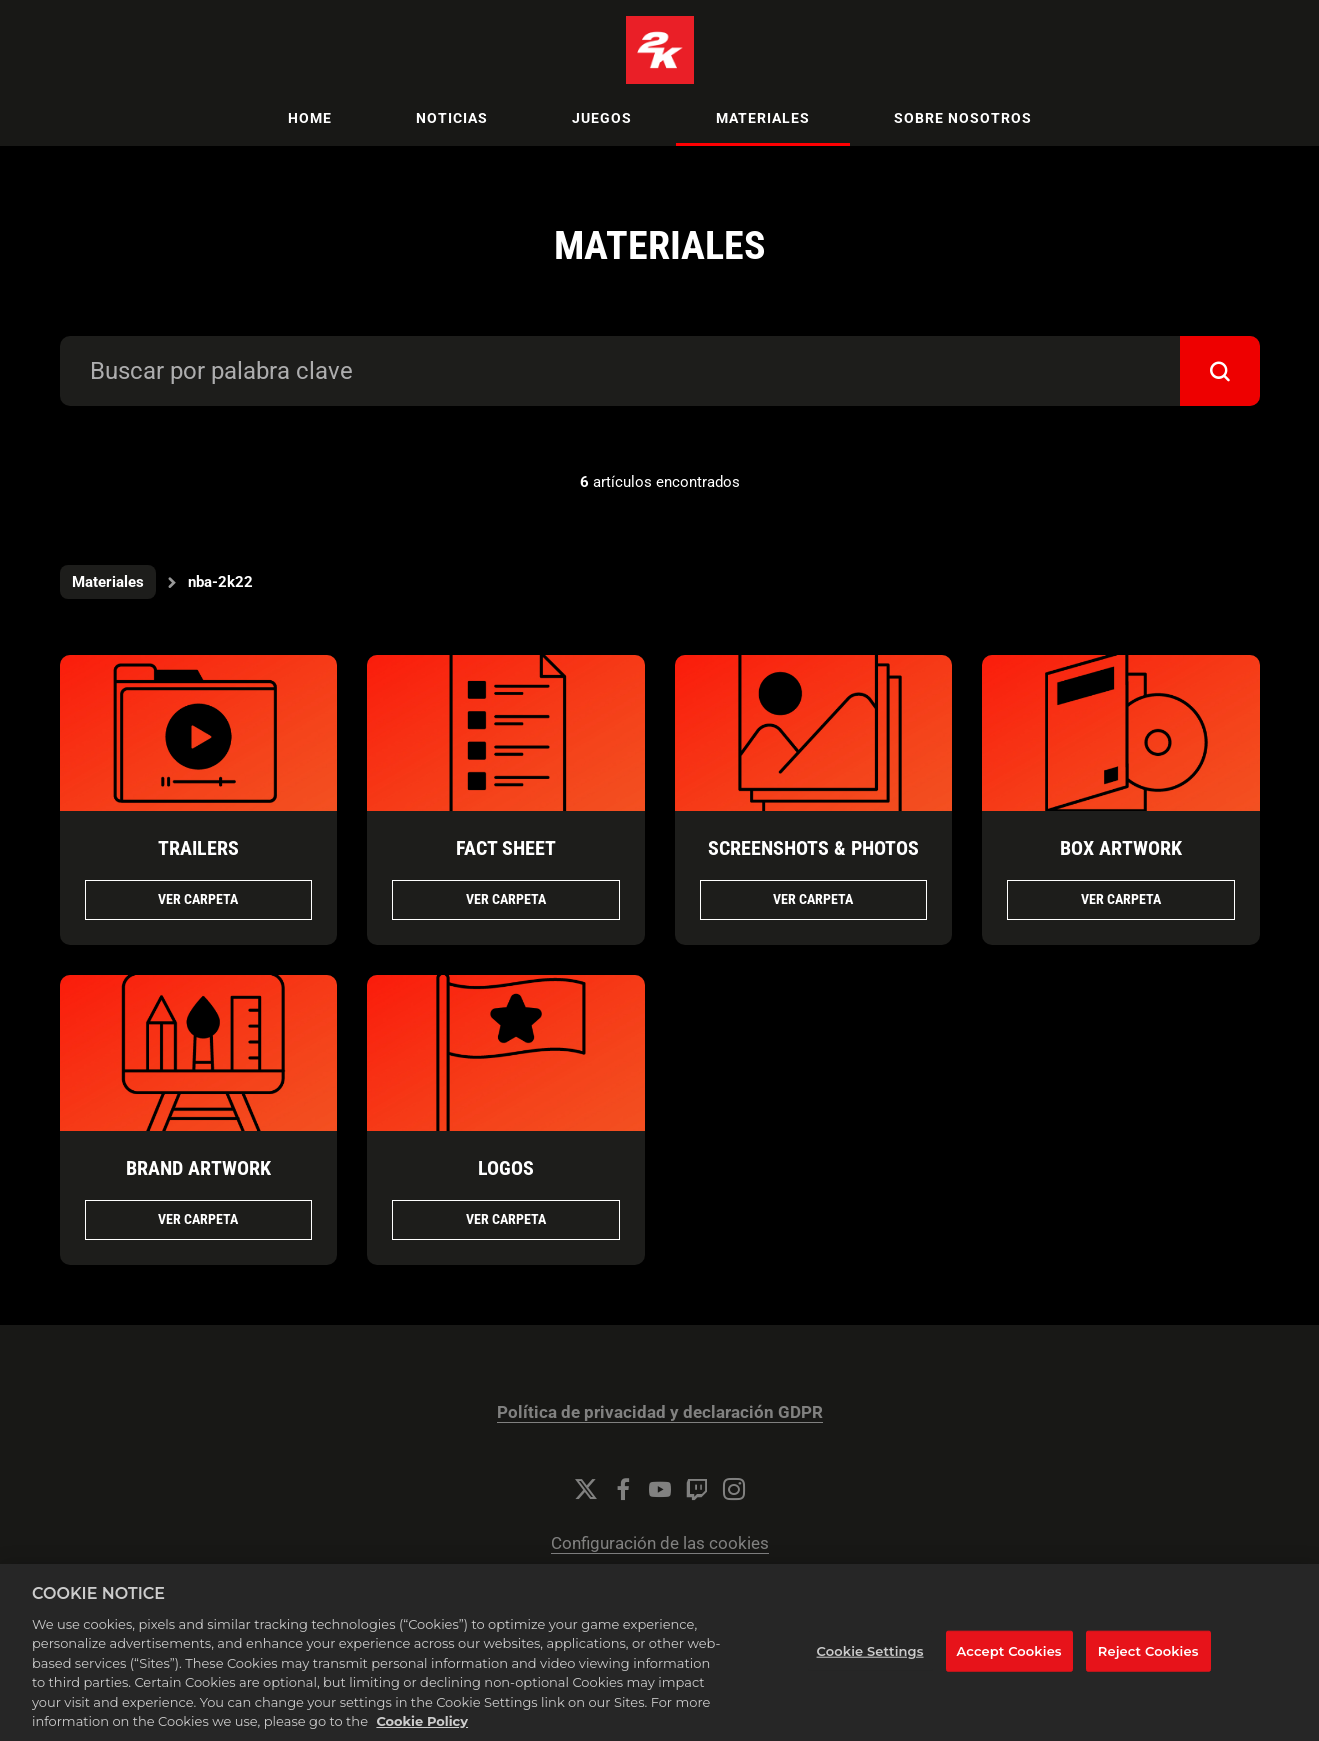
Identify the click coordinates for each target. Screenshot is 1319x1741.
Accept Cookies (1009, 1673)
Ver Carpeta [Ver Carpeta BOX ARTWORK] (1121, 899)
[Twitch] (697, 1489)
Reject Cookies (1148, 1673)
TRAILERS (198, 848)
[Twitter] (586, 1489)
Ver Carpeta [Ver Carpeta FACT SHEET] (506, 899)
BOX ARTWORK (1121, 848)
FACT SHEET (506, 848)
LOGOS (506, 1168)
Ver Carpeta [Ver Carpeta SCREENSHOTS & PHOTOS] (813, 899)
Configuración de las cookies (660, 1543)
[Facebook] (623, 1489)
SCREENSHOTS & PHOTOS (813, 848)
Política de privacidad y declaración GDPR (660, 1412)
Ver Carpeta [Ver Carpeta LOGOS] (506, 1219)
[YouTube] (660, 1489)
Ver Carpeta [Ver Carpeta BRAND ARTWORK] (198, 1219)
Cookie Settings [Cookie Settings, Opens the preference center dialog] (870, 1673)
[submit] (1220, 371)
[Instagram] (734, 1489)
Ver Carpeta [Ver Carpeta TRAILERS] (198, 899)
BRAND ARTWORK (198, 1168)
